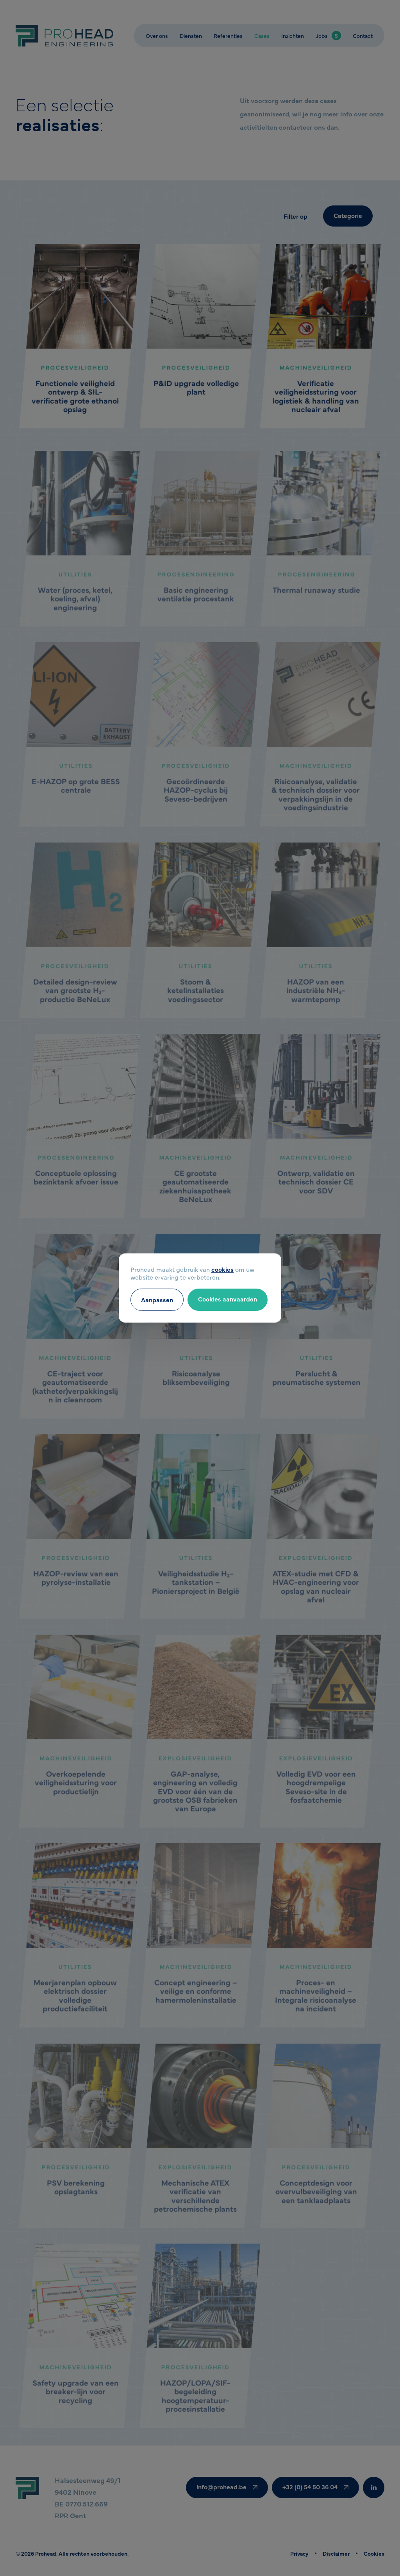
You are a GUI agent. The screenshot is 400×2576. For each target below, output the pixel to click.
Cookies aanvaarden (227, 1298)
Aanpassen (157, 1299)
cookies (222, 1269)
